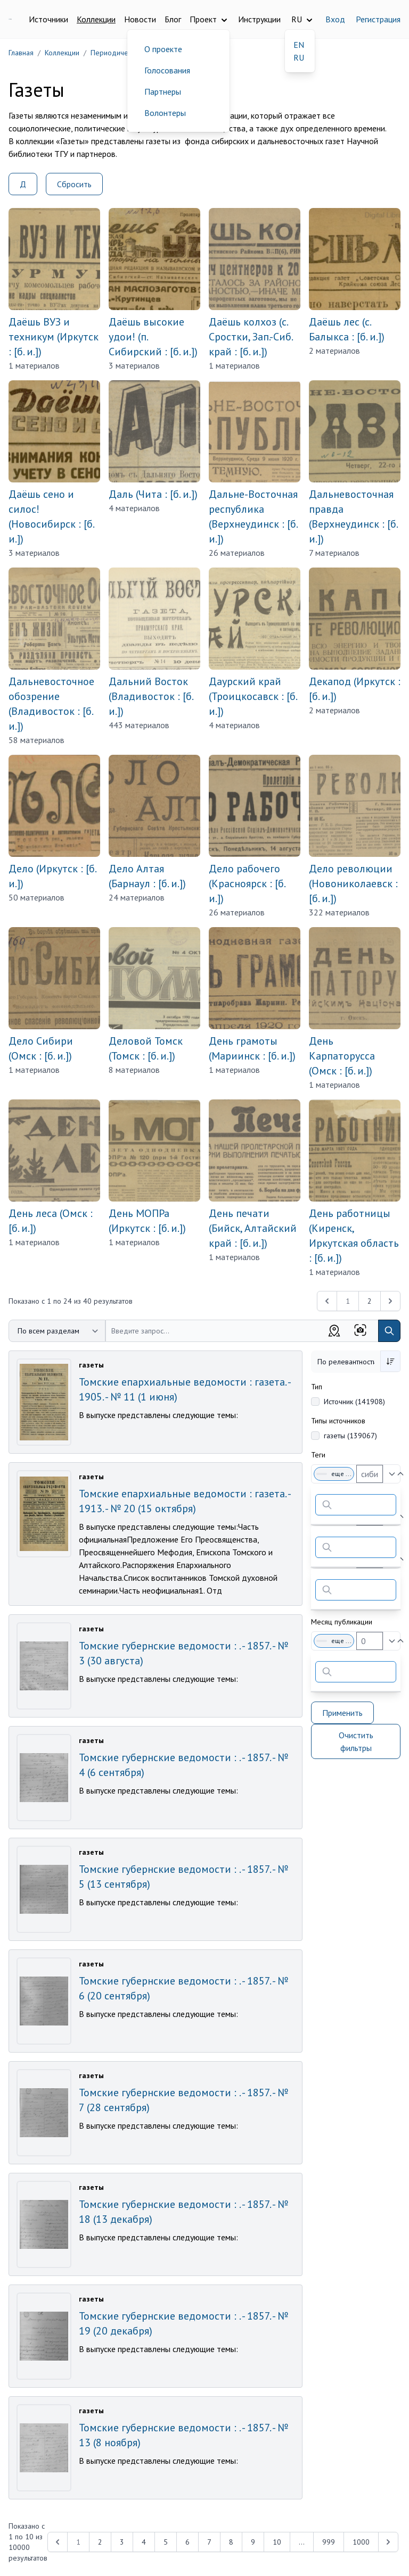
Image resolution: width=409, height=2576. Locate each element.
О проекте (163, 49)
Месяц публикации (341, 1622)
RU (298, 57)
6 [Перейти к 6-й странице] (187, 2542)
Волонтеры (165, 112)
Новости (140, 19)
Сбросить (74, 184)
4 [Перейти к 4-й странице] (144, 2542)
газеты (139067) (350, 1435)
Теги (318, 1455)
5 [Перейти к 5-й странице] (165, 2542)
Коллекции (96, 19)
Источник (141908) (354, 1401)
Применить (342, 1712)
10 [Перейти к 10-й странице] (277, 2542)
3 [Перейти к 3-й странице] (122, 2542)
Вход (335, 19)
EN (298, 44)
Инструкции (259, 19)
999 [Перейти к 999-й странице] (328, 2542)
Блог (173, 19)
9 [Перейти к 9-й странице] (253, 2542)
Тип (316, 1386)
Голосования (167, 70)
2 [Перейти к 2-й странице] (369, 1301)
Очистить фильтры (356, 1741)
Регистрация (378, 19)
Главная (21, 52)
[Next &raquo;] (390, 1301)
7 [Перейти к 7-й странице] (209, 2542)
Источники (48, 19)
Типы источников (338, 1420)
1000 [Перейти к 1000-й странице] (361, 2542)
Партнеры (162, 91)
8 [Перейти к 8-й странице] (231, 2542)
